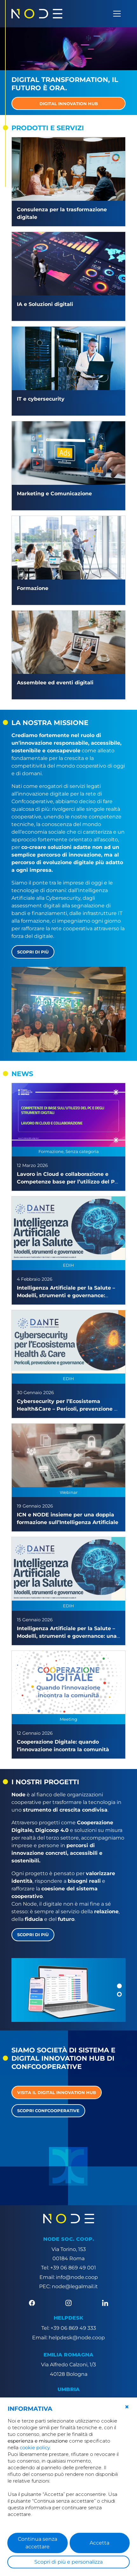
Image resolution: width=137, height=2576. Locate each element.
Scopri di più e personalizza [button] (68, 2562)
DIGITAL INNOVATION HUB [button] (68, 103)
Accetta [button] (99, 2543)
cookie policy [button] (35, 2447)
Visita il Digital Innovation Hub (56, 2092)
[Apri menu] (117, 14)
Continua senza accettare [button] (37, 2543)
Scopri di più (33, 951)
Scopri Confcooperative (48, 2110)
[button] (119, 1986)
